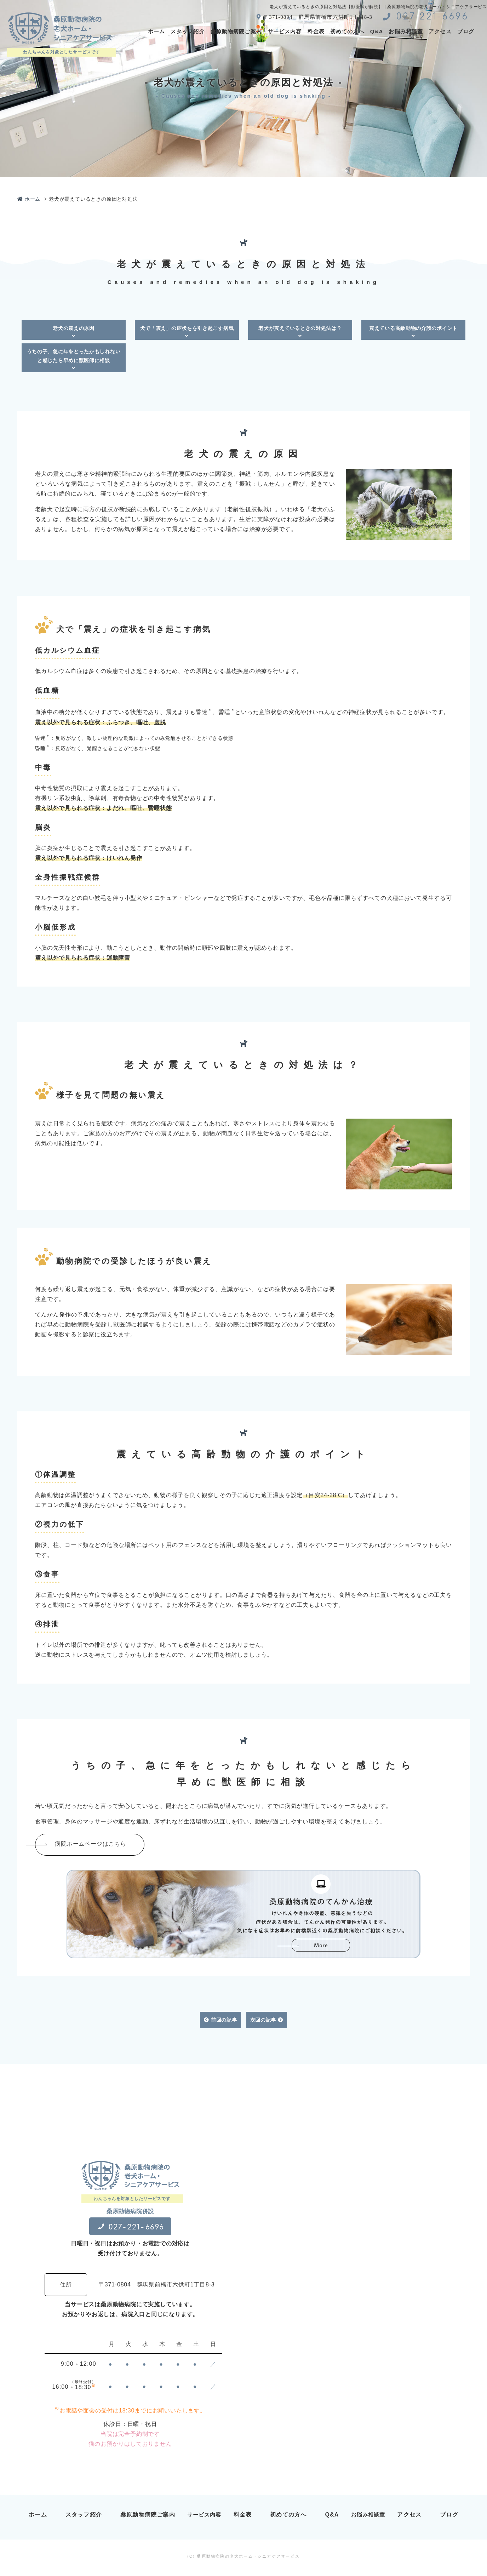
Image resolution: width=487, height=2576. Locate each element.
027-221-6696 (426, 17)
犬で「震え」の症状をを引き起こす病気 (187, 332)
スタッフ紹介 (188, 31)
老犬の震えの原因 (74, 332)
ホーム (156, 31)
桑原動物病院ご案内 (236, 31)
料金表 (316, 31)
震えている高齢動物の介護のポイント (413, 332)
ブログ (465, 31)
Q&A (376, 31)
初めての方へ (347, 31)
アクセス (440, 31)
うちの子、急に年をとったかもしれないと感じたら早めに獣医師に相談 (74, 360)
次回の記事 (266, 2024)
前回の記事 (220, 2024)
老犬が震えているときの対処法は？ (300, 332)
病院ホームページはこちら (115, 1846)
